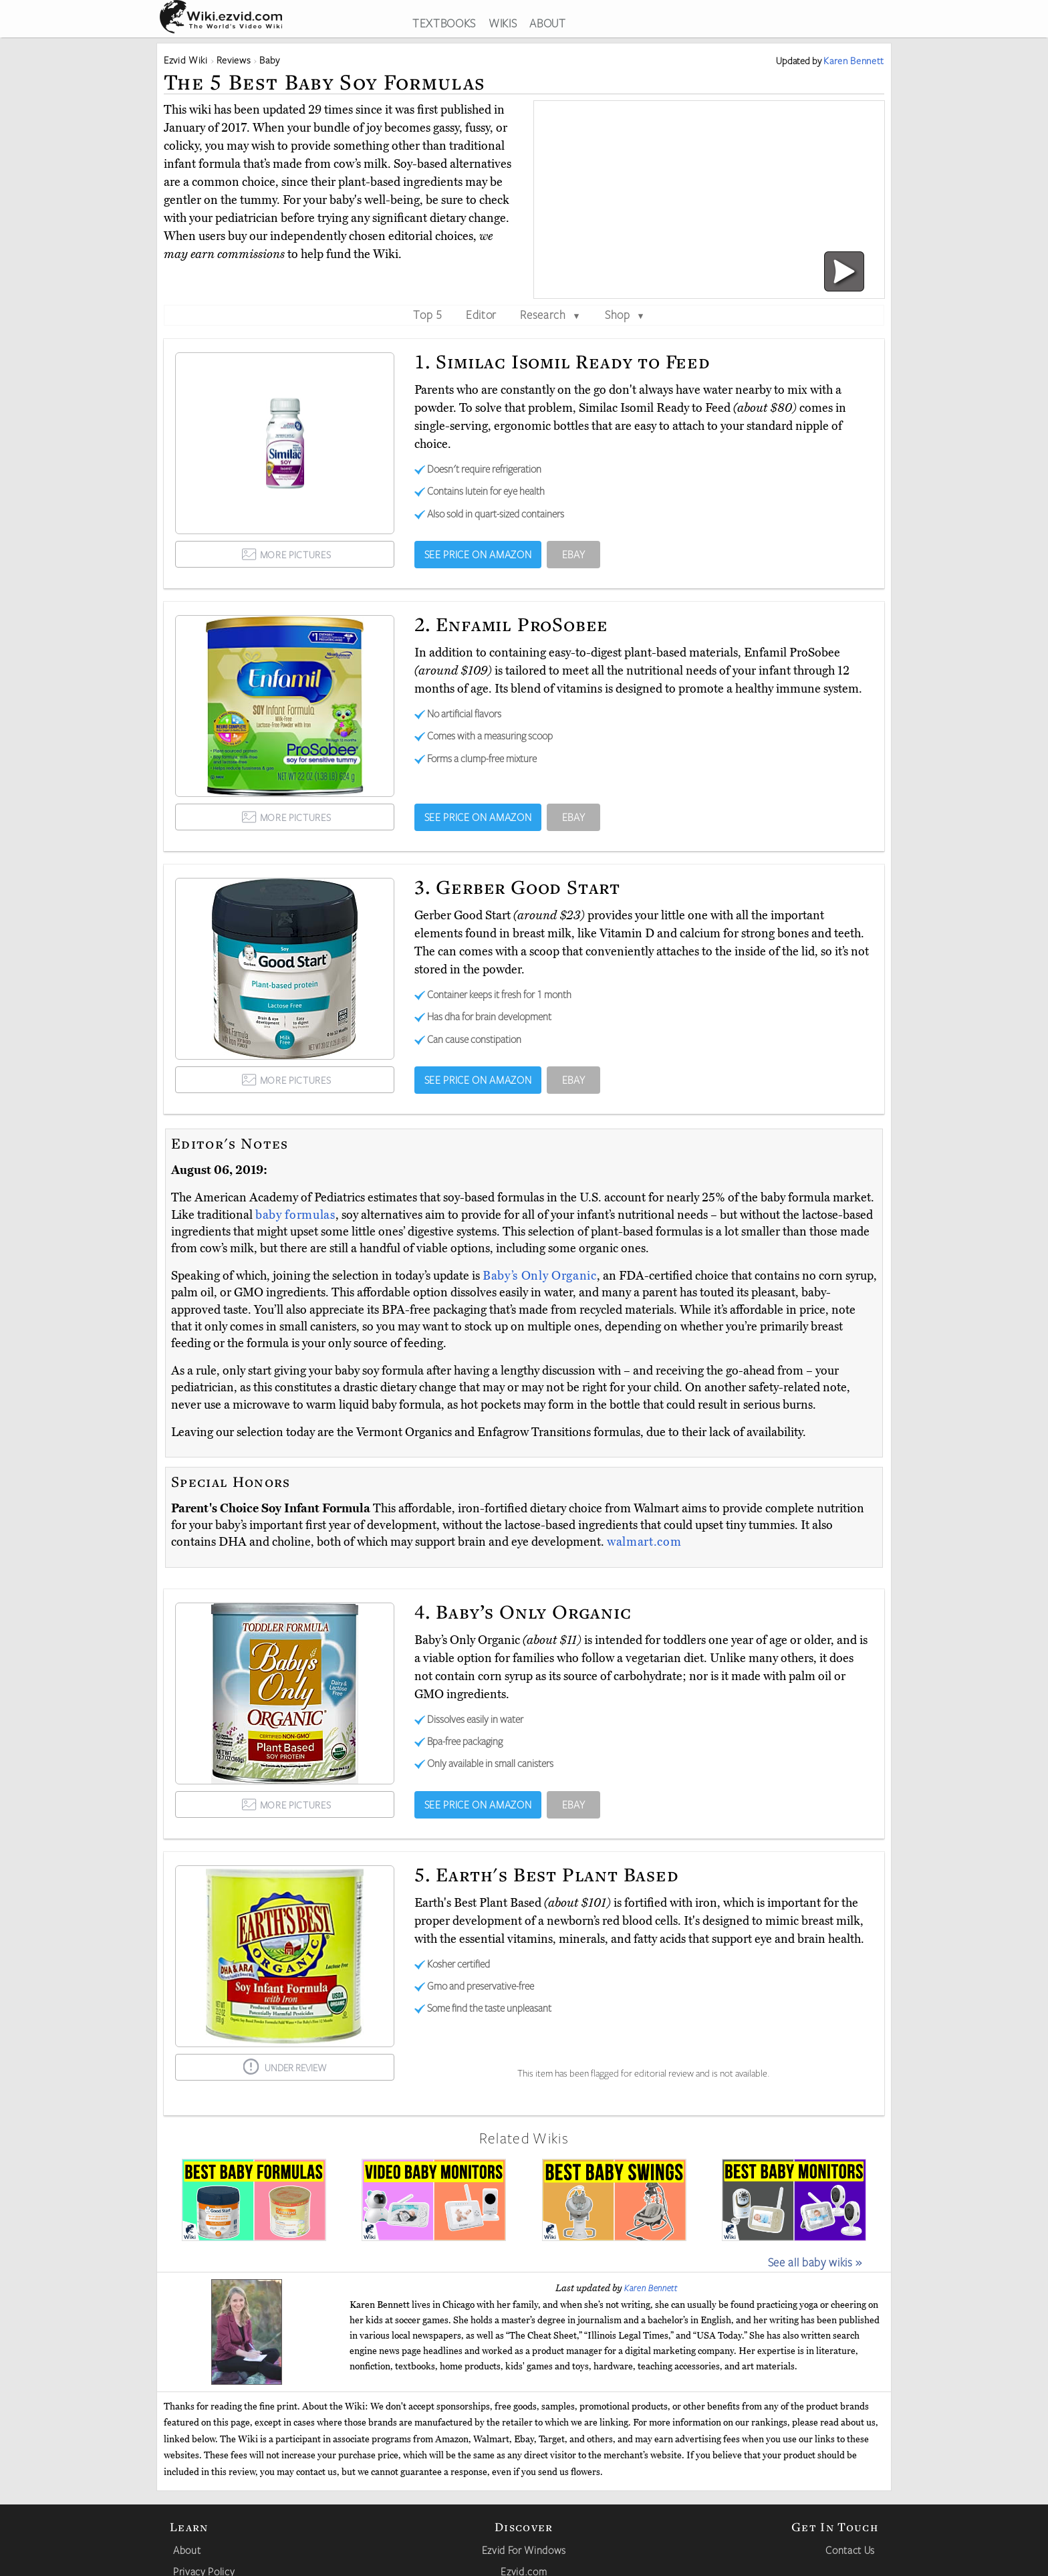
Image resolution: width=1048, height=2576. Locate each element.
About (187, 2550)
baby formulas (295, 1214)
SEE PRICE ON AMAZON (478, 554)
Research (550, 314)
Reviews (234, 59)
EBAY (573, 554)
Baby (269, 59)
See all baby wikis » (815, 2261)
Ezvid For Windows (524, 2550)
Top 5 (427, 314)
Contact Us (850, 2550)
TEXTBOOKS (444, 22)
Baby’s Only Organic (540, 1275)
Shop (625, 314)
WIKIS (503, 22)
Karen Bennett (651, 2287)
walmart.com (644, 1541)
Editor (481, 314)
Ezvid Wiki (186, 59)
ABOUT (547, 22)
